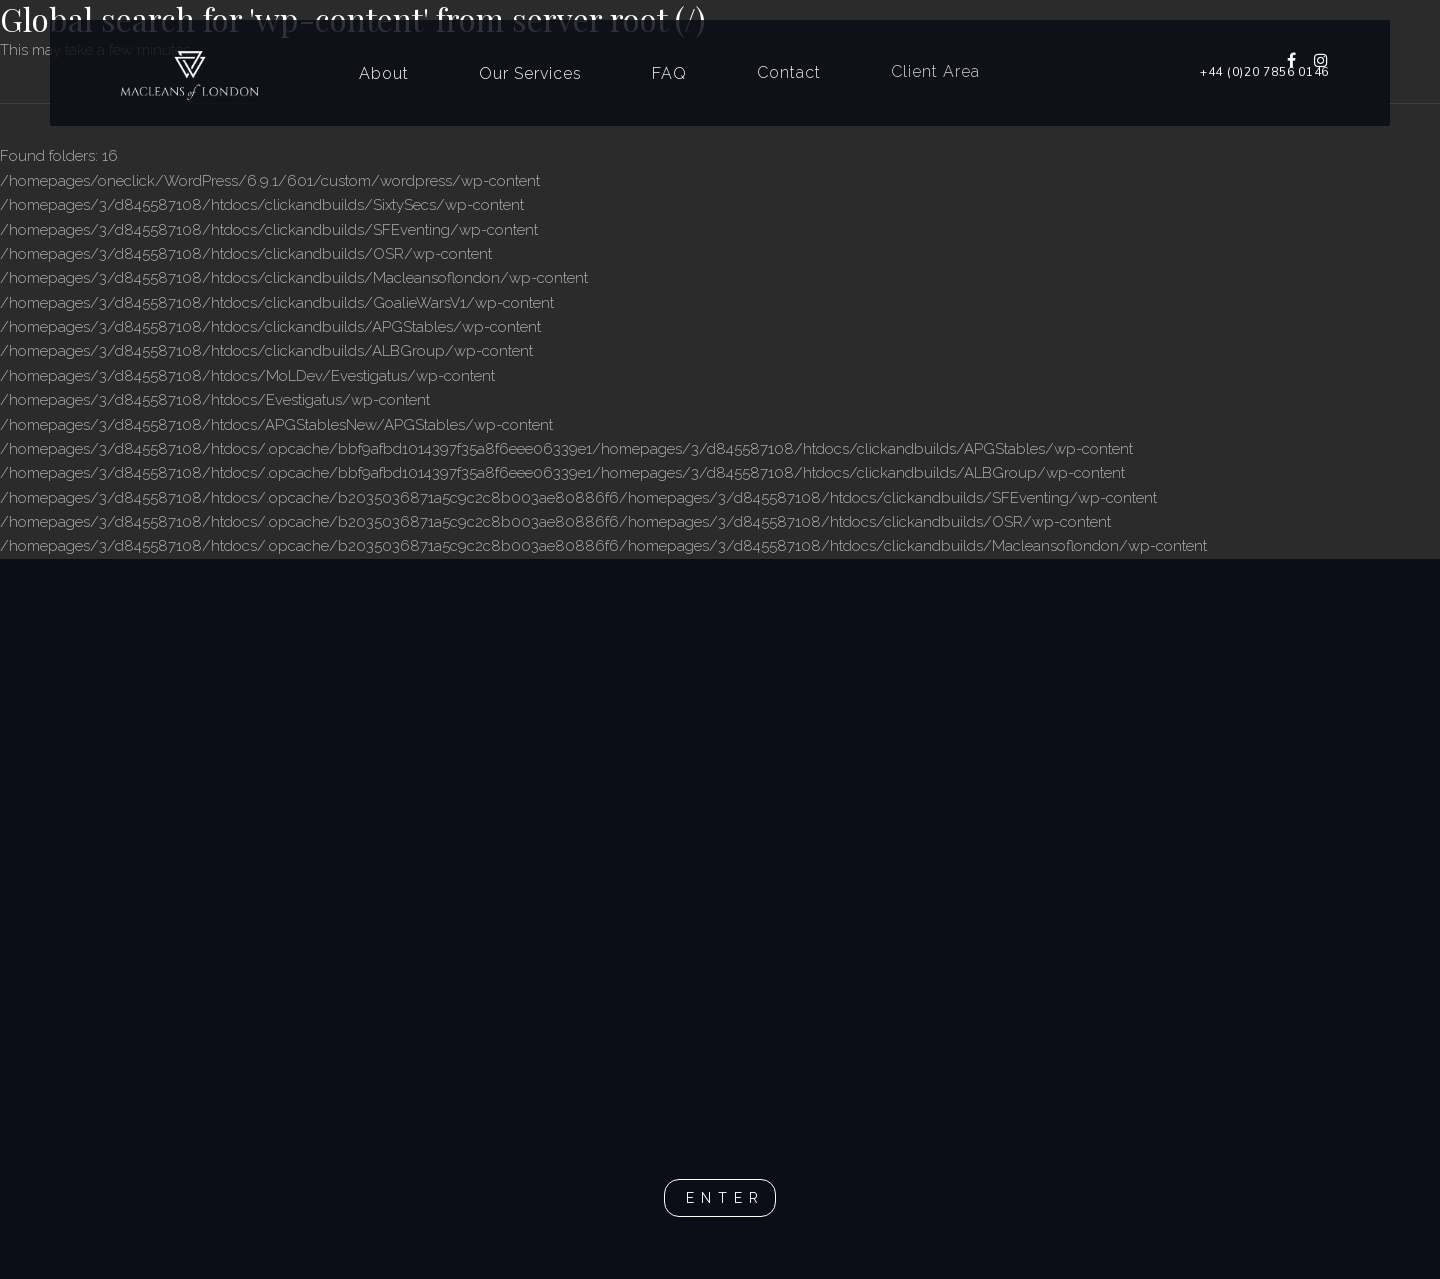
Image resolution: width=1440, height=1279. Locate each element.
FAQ (669, 72)
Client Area (935, 69)
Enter (725, 1198)
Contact (789, 71)
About (384, 73)
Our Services (530, 72)
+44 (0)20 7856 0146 (1264, 72)
